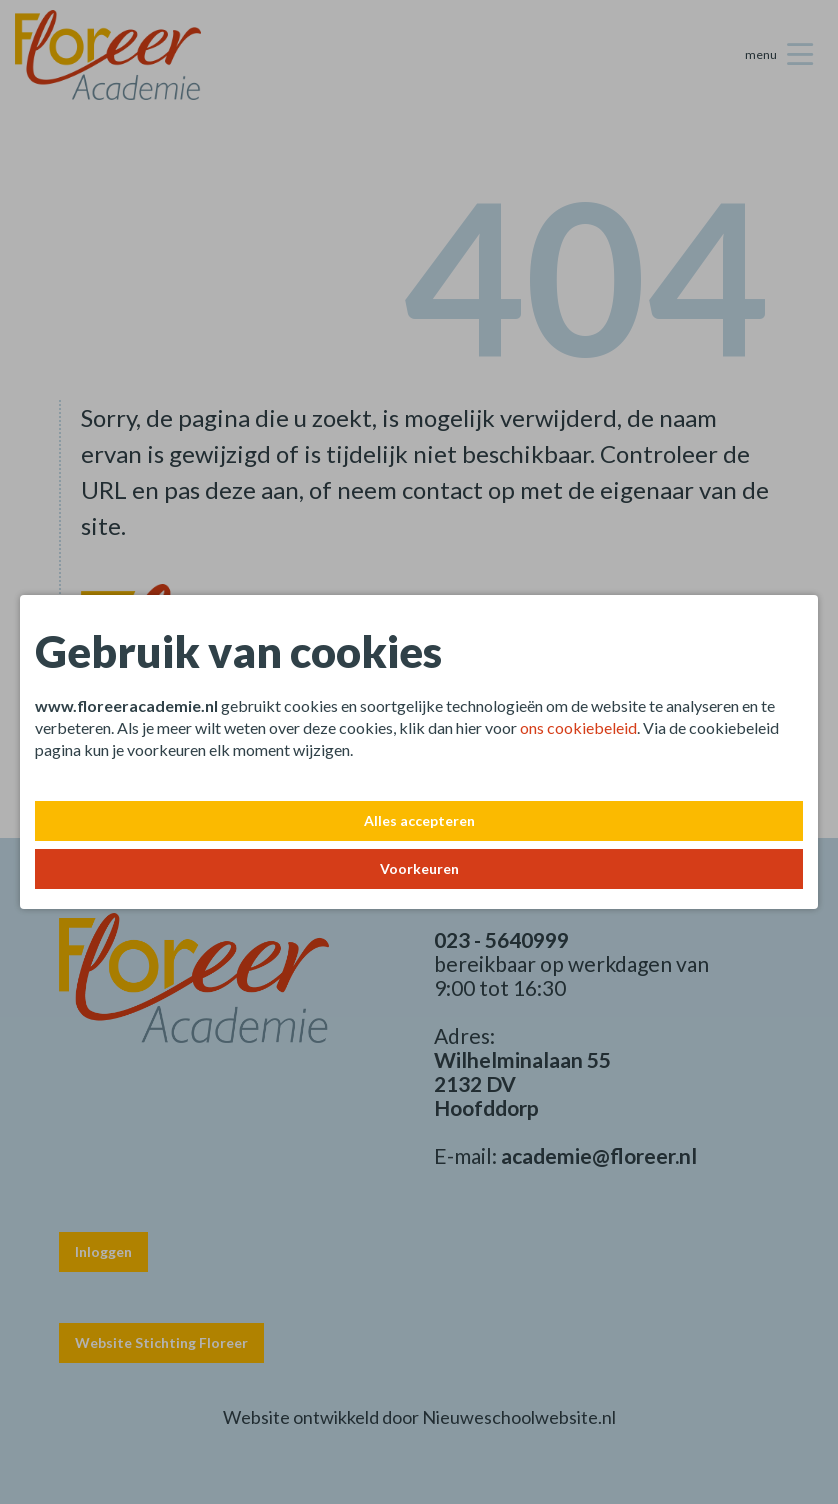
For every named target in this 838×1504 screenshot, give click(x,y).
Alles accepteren (419, 820)
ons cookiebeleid (578, 727)
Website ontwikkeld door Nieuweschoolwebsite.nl (419, 1417)
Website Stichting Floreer (161, 1342)
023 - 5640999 (501, 939)
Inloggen (103, 1251)
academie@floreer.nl (599, 1155)
